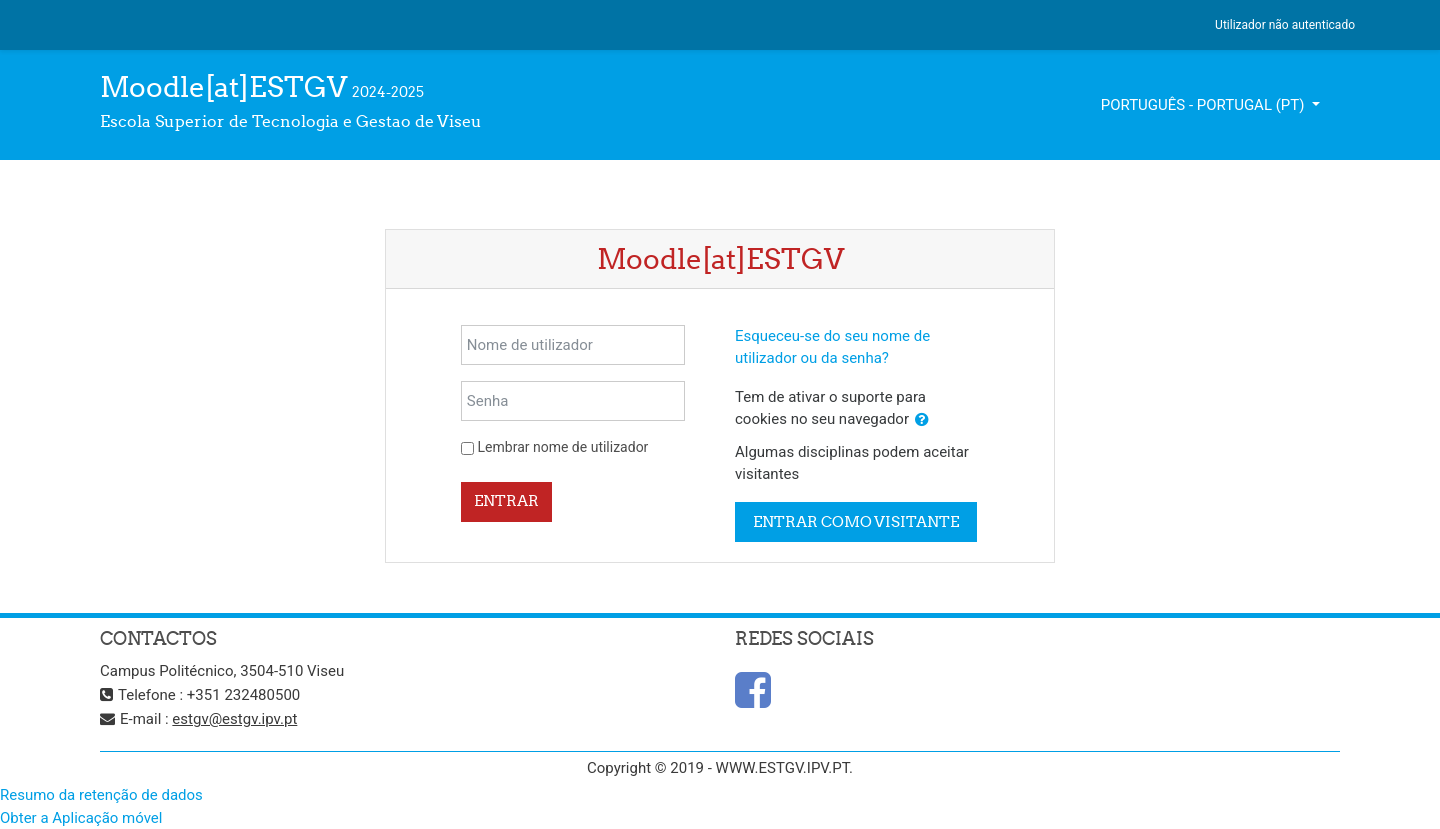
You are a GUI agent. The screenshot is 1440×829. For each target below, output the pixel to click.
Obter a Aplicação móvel (81, 818)
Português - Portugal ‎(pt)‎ (1205, 105)
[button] (922, 420)
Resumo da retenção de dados (101, 795)
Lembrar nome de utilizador (563, 447)
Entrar (506, 500)
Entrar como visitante (856, 521)
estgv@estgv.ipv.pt (234, 719)
